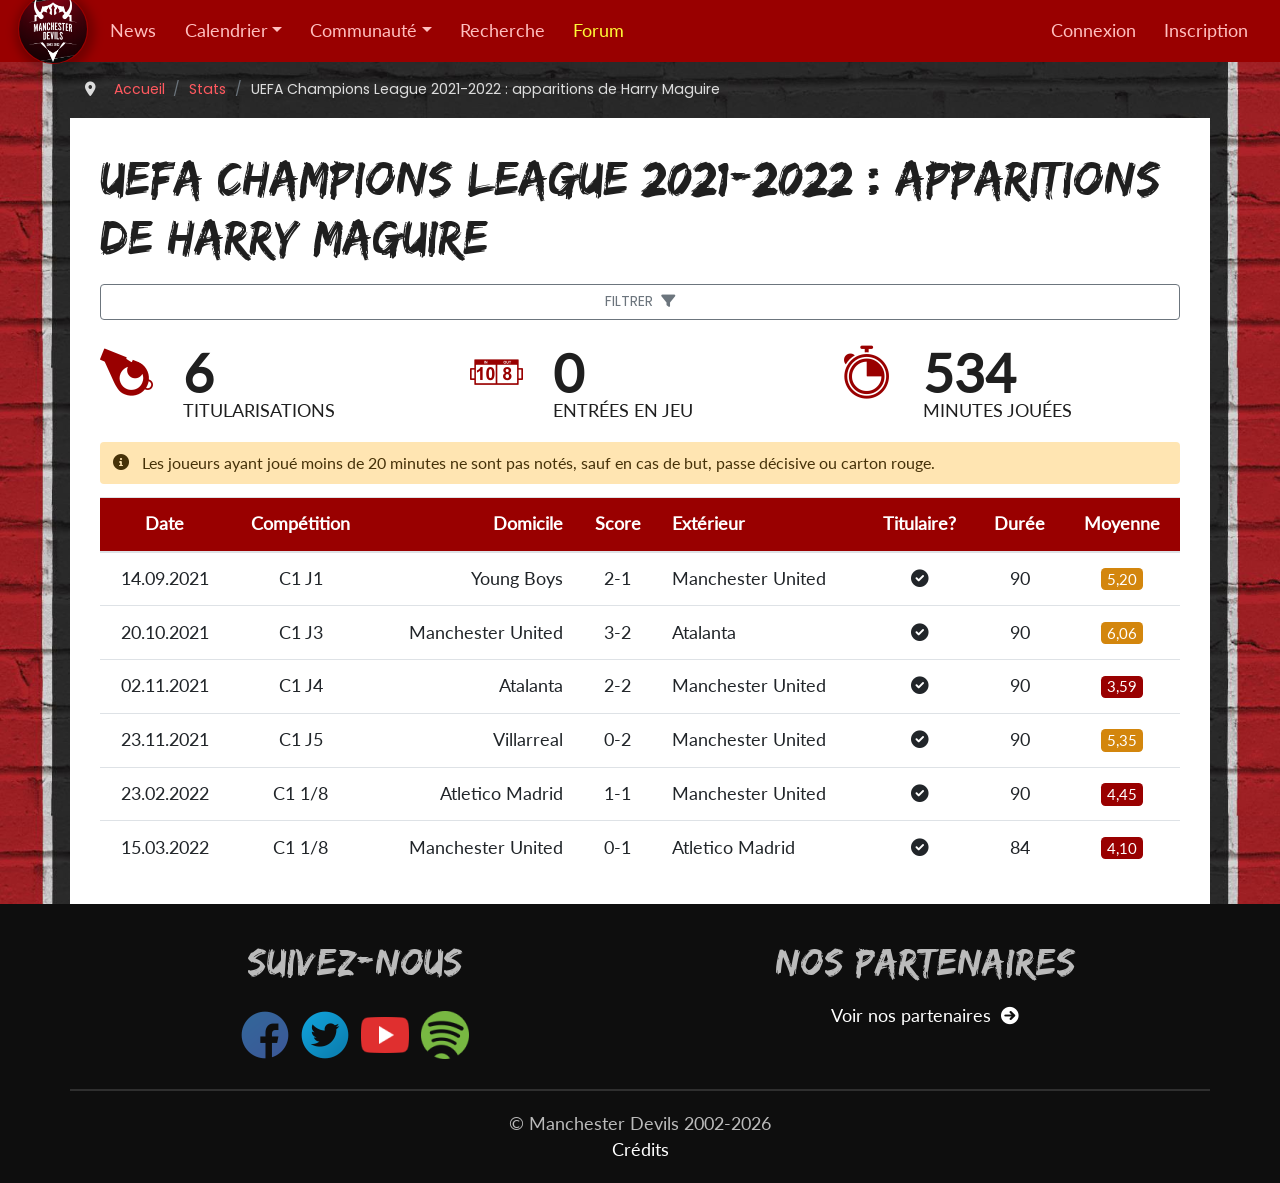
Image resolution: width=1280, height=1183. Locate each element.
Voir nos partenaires (924, 1015)
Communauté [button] (363, 30)
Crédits (640, 1149)
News (133, 30)
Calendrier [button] (226, 30)
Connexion (1093, 30)
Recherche (502, 30)
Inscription (1206, 30)
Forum (598, 30)
